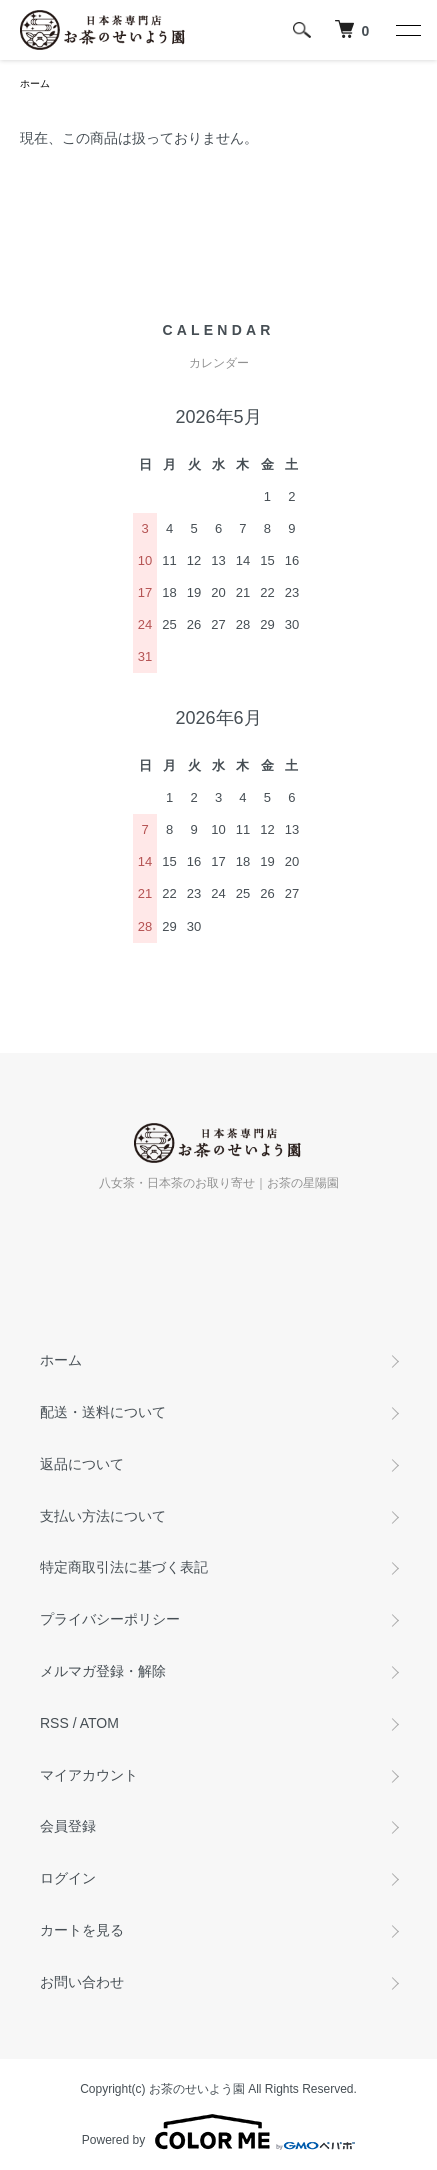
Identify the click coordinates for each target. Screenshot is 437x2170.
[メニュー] (407, 30)
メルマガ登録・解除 (103, 1671)
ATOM (99, 1723)
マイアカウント (89, 1775)
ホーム (35, 83)
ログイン (68, 1878)
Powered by (218, 2132)
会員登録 (68, 1826)
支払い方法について (103, 1516)
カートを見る (82, 1930)
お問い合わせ (82, 1982)
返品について (82, 1464)
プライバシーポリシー (110, 1619)
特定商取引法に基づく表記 (124, 1567)
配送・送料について (103, 1412)
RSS (54, 1723)
